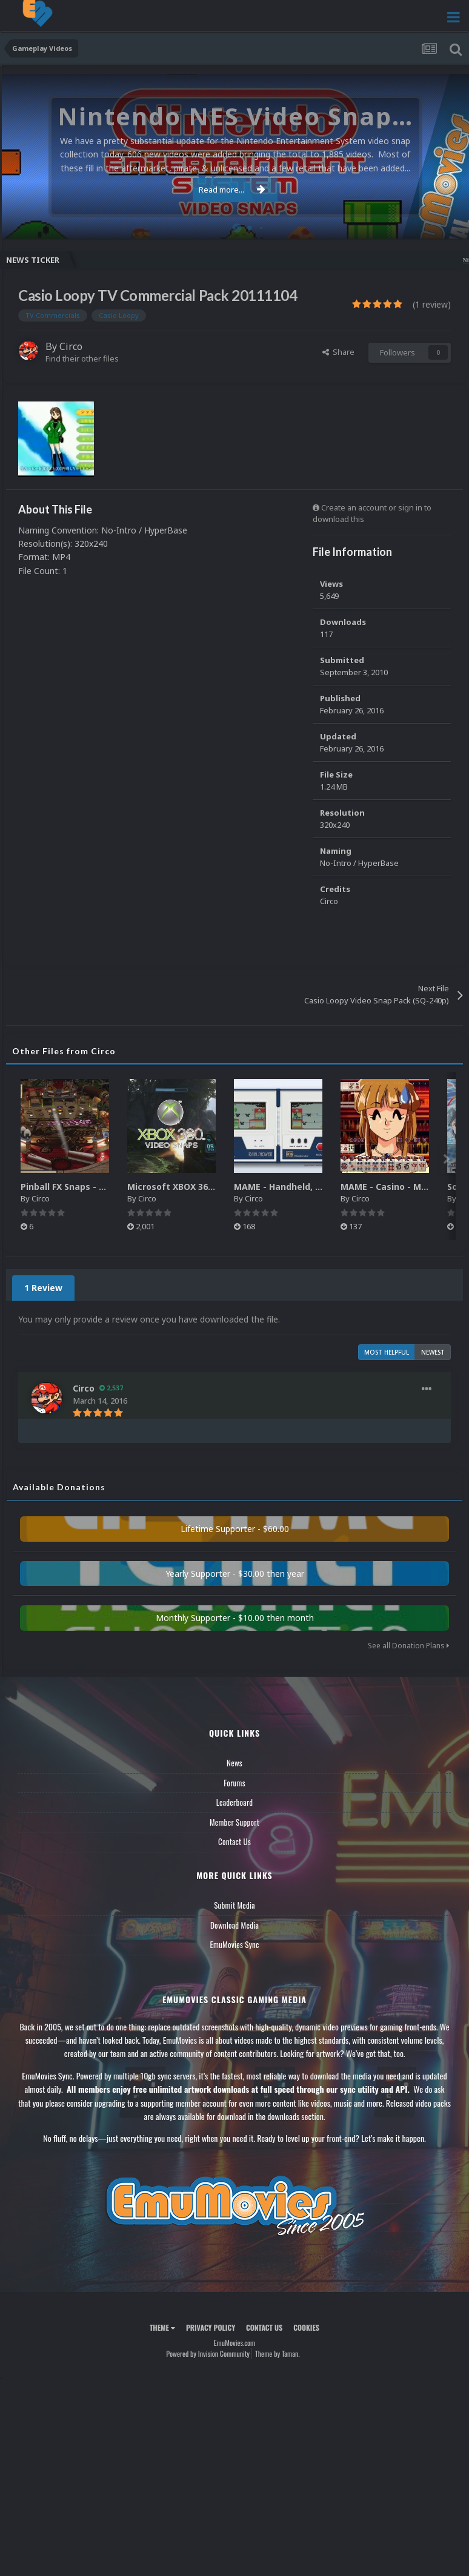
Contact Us (234, 1841)
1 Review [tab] (43, 1287)
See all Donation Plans (408, 1645)
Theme (162, 2327)
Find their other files (82, 358)
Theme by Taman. (277, 2353)
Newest (433, 1352)
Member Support (234, 1822)
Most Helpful (386, 1352)
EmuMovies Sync (234, 1944)
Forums (234, 1783)
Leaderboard (234, 1802)
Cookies (306, 2327)
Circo (70, 346)
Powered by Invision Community (208, 2353)
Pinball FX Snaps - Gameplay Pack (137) (105, 1186)
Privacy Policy (210, 2327)
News (234, 1763)
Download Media (234, 1925)
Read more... (232, 189)
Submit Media (234, 1905)
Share (338, 351)
